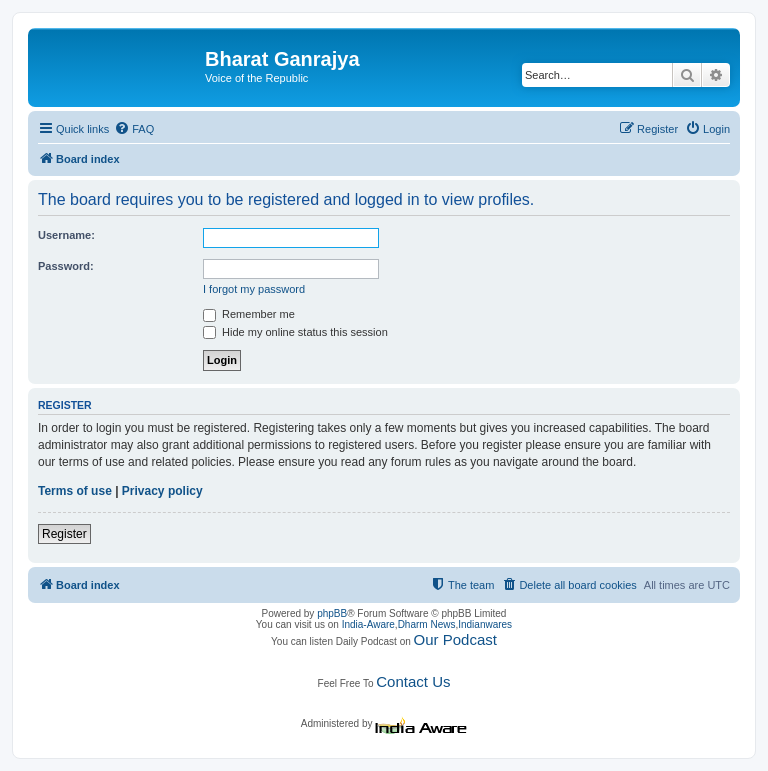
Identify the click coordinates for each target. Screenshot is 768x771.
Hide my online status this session (295, 332)
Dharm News (427, 624)
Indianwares (485, 624)
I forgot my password (254, 289)
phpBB (332, 613)
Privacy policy (162, 491)
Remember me (249, 314)
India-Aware (368, 624)
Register (64, 534)
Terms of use (75, 491)
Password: (66, 266)
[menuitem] (134, 129)
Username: (66, 235)
